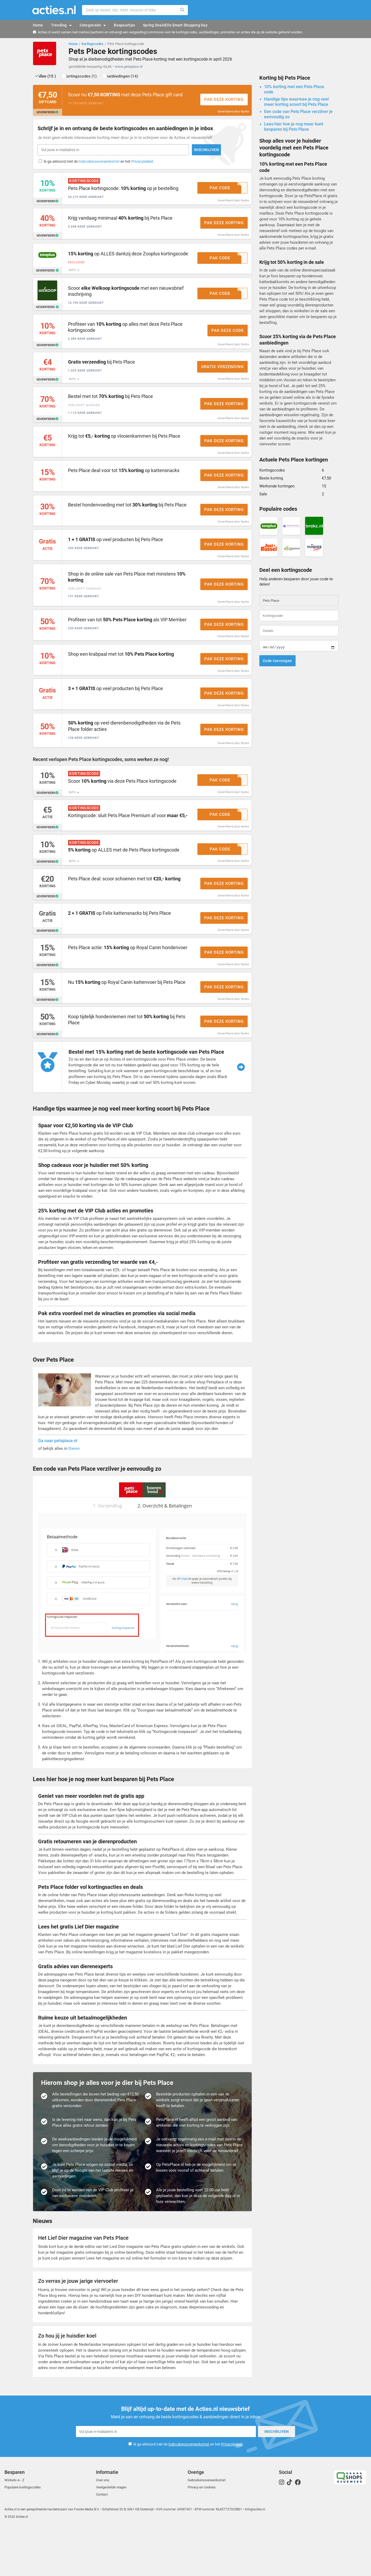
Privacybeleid (143, 165)
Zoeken (182, 10)
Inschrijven (161, 154)
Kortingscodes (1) (89, 78)
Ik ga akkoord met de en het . (99, 165)
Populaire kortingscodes (22, 2535)
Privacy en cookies (202, 2535)
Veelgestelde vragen (111, 2535)
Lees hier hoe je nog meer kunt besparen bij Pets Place (293, 129)
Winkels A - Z (14, 2528)
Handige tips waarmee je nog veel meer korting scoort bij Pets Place (296, 104)
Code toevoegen (277, 663)
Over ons (102, 2528)
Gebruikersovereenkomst (99, 165)
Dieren (74, 1497)
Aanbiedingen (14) (133, 78)
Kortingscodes (92, 44)
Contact (102, 2543)
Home (73, 44)
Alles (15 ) (50, 78)
